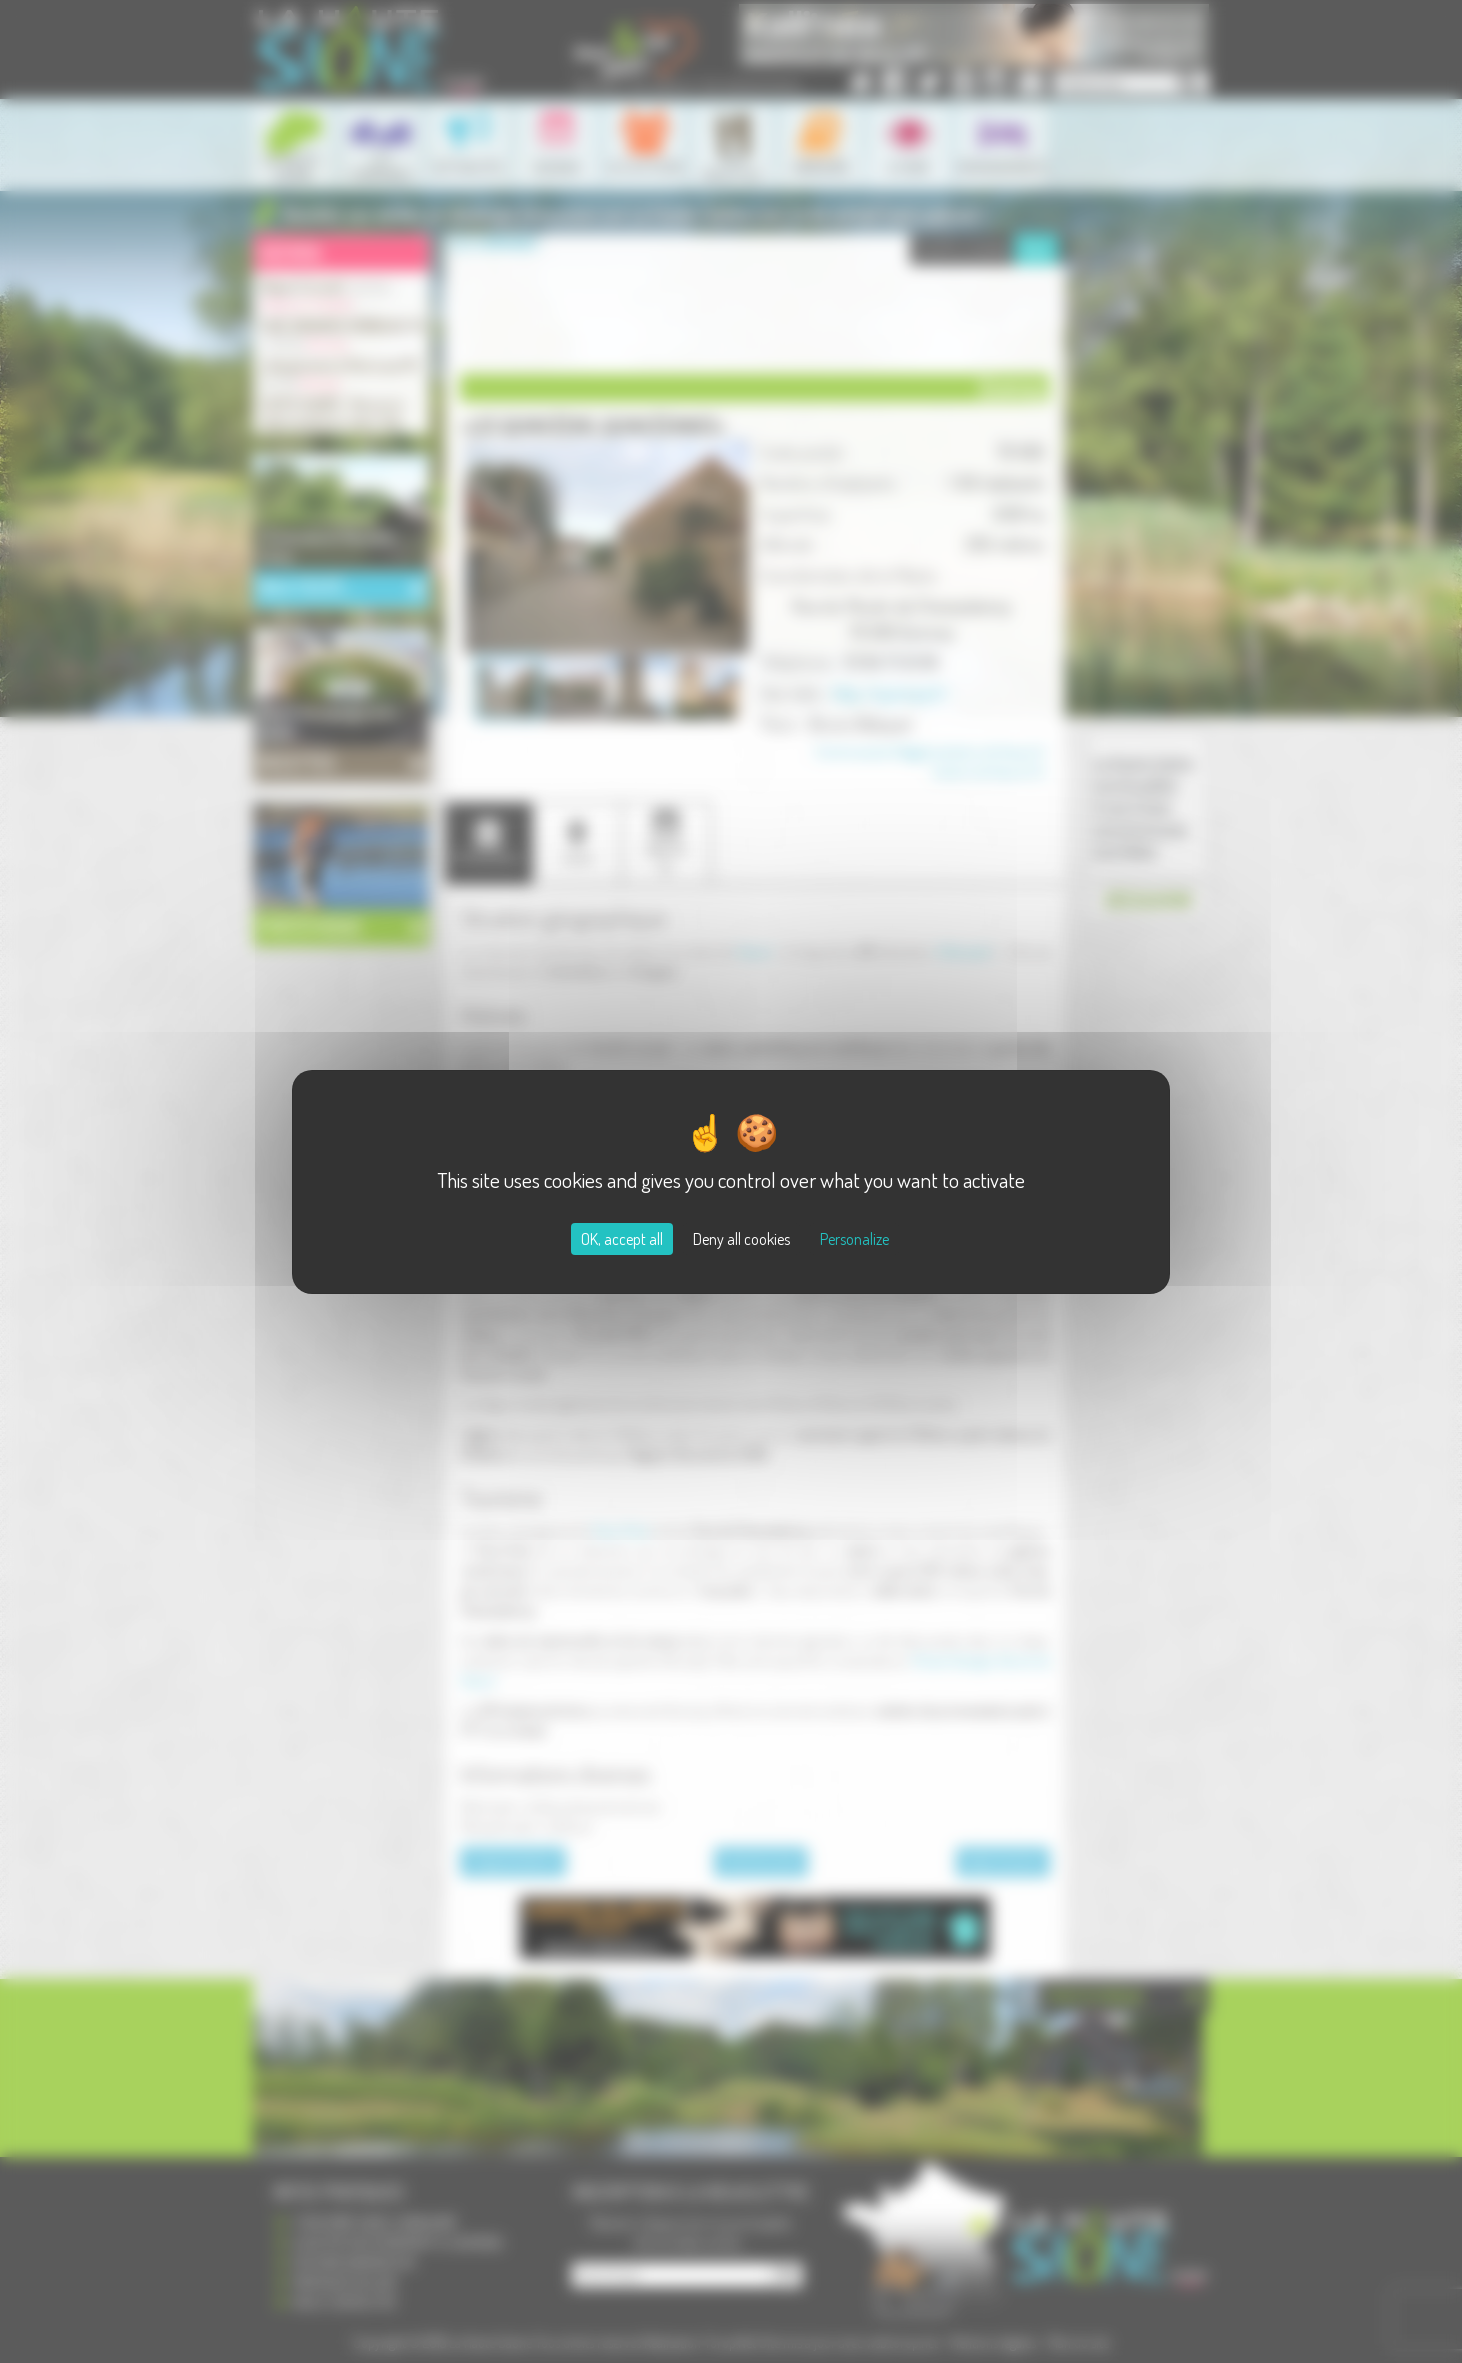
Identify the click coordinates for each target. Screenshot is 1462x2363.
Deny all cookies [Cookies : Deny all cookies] (741, 1239)
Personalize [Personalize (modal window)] (854, 1239)
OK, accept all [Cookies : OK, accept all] (622, 1239)
